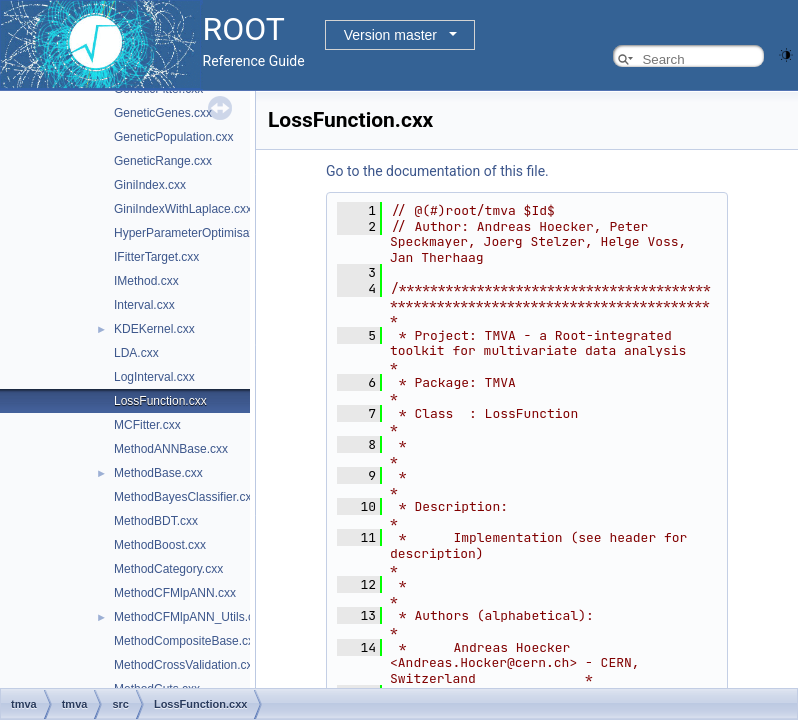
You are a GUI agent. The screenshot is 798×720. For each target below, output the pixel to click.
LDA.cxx (136, 353)
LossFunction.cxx (160, 401)
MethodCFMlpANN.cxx (175, 593)
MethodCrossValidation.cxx (186, 665)
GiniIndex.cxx (150, 185)
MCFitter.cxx (147, 425)
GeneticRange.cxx (163, 161)
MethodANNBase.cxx (171, 449)
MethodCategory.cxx (168, 569)
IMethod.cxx (146, 281)
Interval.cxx (144, 305)
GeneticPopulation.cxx (173, 137)
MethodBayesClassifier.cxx (185, 497)
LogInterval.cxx (154, 377)
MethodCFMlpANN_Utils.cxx (190, 617)
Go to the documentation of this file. (437, 171)
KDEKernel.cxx (154, 329)
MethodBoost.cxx (160, 545)
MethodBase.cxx (158, 473)
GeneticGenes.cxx (163, 113)
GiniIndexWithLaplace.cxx (183, 209)
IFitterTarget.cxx (156, 257)
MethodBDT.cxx (156, 521)
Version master (390, 35)
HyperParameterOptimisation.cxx (202, 233)
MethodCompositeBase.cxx (187, 641)
